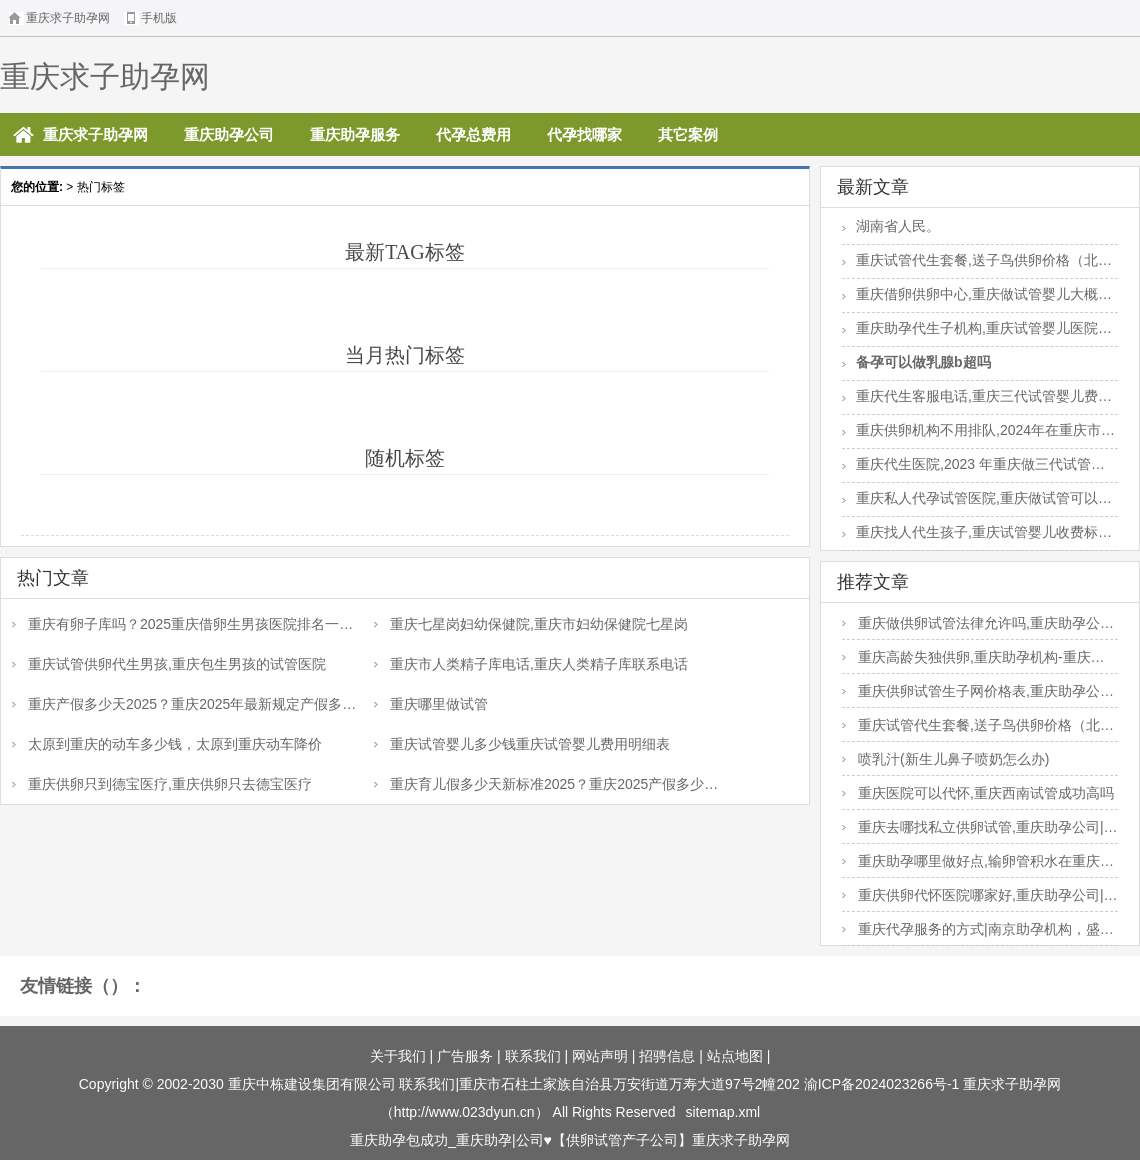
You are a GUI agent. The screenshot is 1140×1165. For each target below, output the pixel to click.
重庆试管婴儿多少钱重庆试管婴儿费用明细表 (530, 744)
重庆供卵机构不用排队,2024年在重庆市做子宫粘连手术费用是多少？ (978, 432)
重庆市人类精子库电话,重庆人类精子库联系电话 (539, 664)
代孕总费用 (473, 134)
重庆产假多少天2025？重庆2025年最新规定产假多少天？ (184, 708)
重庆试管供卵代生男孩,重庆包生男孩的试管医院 (177, 664)
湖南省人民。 (898, 226)
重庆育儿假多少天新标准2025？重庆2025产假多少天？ (539, 788)
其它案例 (688, 134)
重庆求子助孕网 (105, 76)
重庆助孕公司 (229, 134)
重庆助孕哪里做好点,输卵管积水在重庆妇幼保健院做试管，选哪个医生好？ (978, 865)
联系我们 (533, 1056)
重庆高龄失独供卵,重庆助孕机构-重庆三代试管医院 (973, 661)
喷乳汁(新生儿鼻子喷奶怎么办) (953, 759)
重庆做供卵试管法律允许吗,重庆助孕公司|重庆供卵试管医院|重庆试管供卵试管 (980, 627)
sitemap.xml (723, 1112)
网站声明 (600, 1056)
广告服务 (465, 1056)
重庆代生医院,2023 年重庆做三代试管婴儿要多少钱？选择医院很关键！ (973, 466)
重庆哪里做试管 (439, 704)
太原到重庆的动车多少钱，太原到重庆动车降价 (175, 744)
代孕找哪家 (584, 134)
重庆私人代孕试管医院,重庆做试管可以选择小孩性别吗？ (977, 500)
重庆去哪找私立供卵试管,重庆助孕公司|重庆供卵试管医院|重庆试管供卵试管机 (980, 831)
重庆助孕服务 (355, 134)
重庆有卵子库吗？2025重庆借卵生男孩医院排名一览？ (175, 628)
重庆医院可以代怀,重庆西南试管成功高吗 (986, 793)
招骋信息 (667, 1056)
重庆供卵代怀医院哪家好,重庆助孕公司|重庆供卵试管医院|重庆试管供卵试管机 (980, 899)
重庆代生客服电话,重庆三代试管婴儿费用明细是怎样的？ (977, 398)
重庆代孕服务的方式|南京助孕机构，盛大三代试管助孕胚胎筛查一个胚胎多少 (978, 933)
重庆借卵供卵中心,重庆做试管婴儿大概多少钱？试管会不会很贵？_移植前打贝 (977, 296)
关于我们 (398, 1056)
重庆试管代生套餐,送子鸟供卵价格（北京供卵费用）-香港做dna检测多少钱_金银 (977, 262)
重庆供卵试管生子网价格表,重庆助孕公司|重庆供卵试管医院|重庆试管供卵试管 (980, 695)
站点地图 (735, 1056)
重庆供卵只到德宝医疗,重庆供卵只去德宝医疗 (170, 784)
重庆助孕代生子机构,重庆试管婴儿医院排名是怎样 (977, 330)
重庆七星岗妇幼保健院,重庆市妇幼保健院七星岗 (539, 624)
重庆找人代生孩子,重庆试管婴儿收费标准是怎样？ (977, 534)
